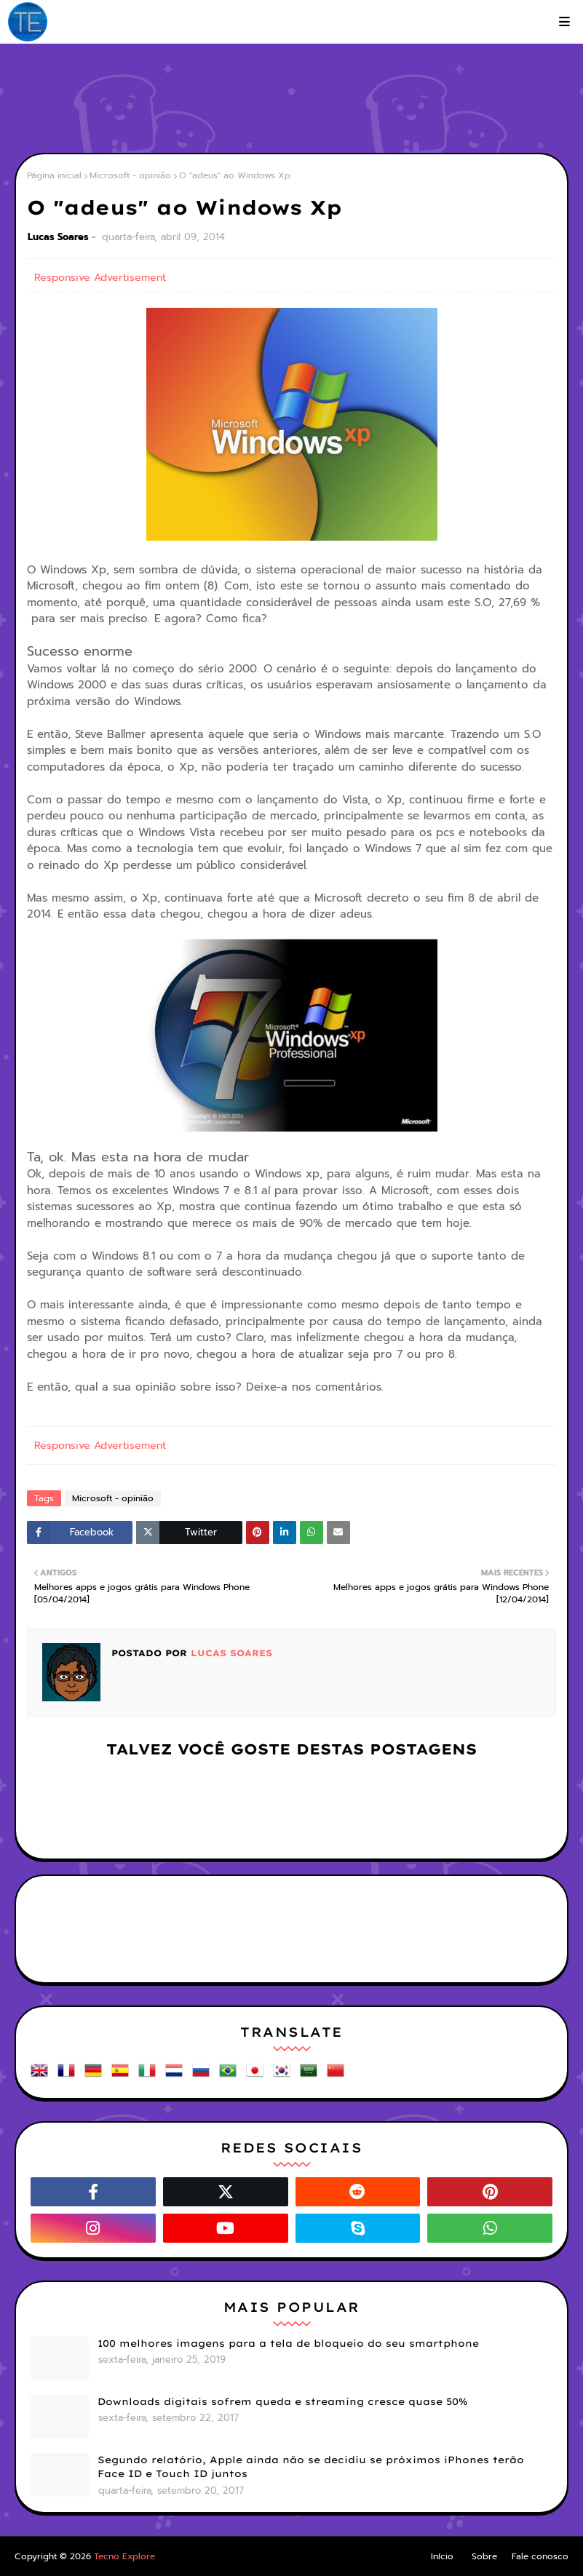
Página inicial (54, 175)
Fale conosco (540, 2556)
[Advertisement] (292, 101)
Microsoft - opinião (130, 175)
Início (442, 2556)
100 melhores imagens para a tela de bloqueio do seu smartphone (288, 2343)
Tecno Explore (124, 2556)
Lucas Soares (58, 237)
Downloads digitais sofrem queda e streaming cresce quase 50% (283, 2401)
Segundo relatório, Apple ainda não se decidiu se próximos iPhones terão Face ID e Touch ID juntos (311, 2467)
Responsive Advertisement (100, 277)
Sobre (484, 2556)
